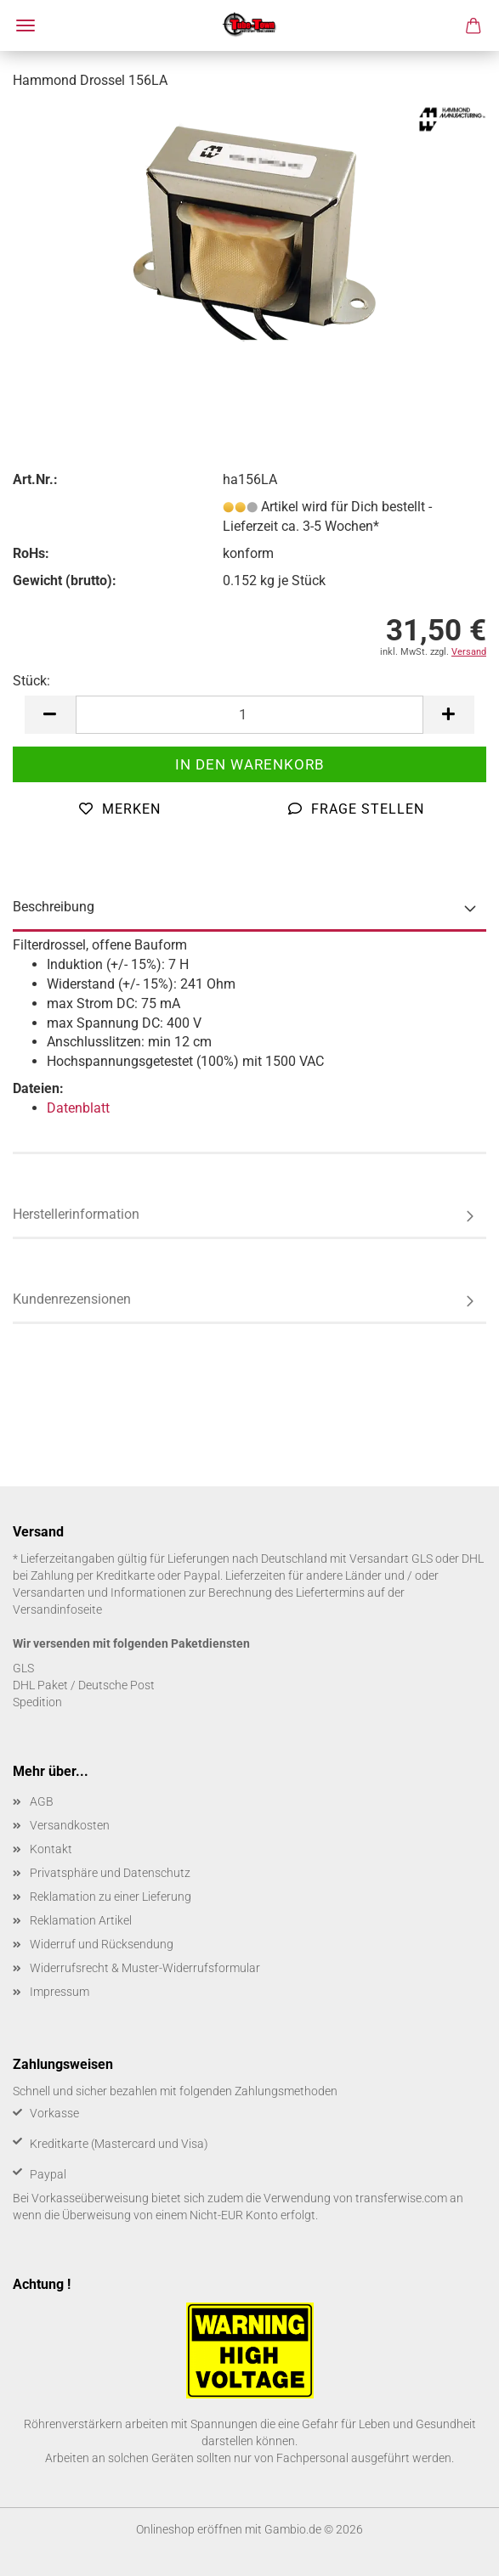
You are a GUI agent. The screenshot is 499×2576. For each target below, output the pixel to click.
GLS (23, 1668)
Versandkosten (70, 1825)
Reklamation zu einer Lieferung (110, 1896)
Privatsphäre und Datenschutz (110, 1873)
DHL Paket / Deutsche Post (84, 1685)
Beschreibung (53, 907)
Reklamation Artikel (81, 1920)
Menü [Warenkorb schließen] (25, 25)
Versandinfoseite (57, 1609)
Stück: (31, 681)
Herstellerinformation (76, 1214)
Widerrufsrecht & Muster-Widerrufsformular (145, 1968)
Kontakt (51, 1849)
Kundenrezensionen (72, 1299)
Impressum (59, 1991)
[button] (50, 715)
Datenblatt (78, 1108)
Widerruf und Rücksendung (101, 1944)
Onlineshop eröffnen (189, 2529)
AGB (42, 1801)
